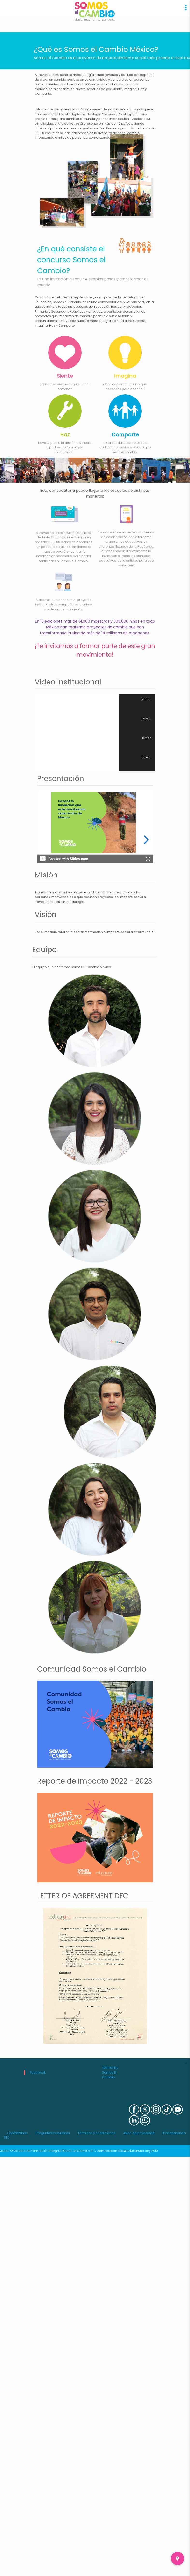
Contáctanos (17, 2133)
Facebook (38, 2072)
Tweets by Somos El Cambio (110, 2072)
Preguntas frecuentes (53, 2133)
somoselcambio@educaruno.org (123, 2151)
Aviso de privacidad (139, 2133)
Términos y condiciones (96, 2133)
